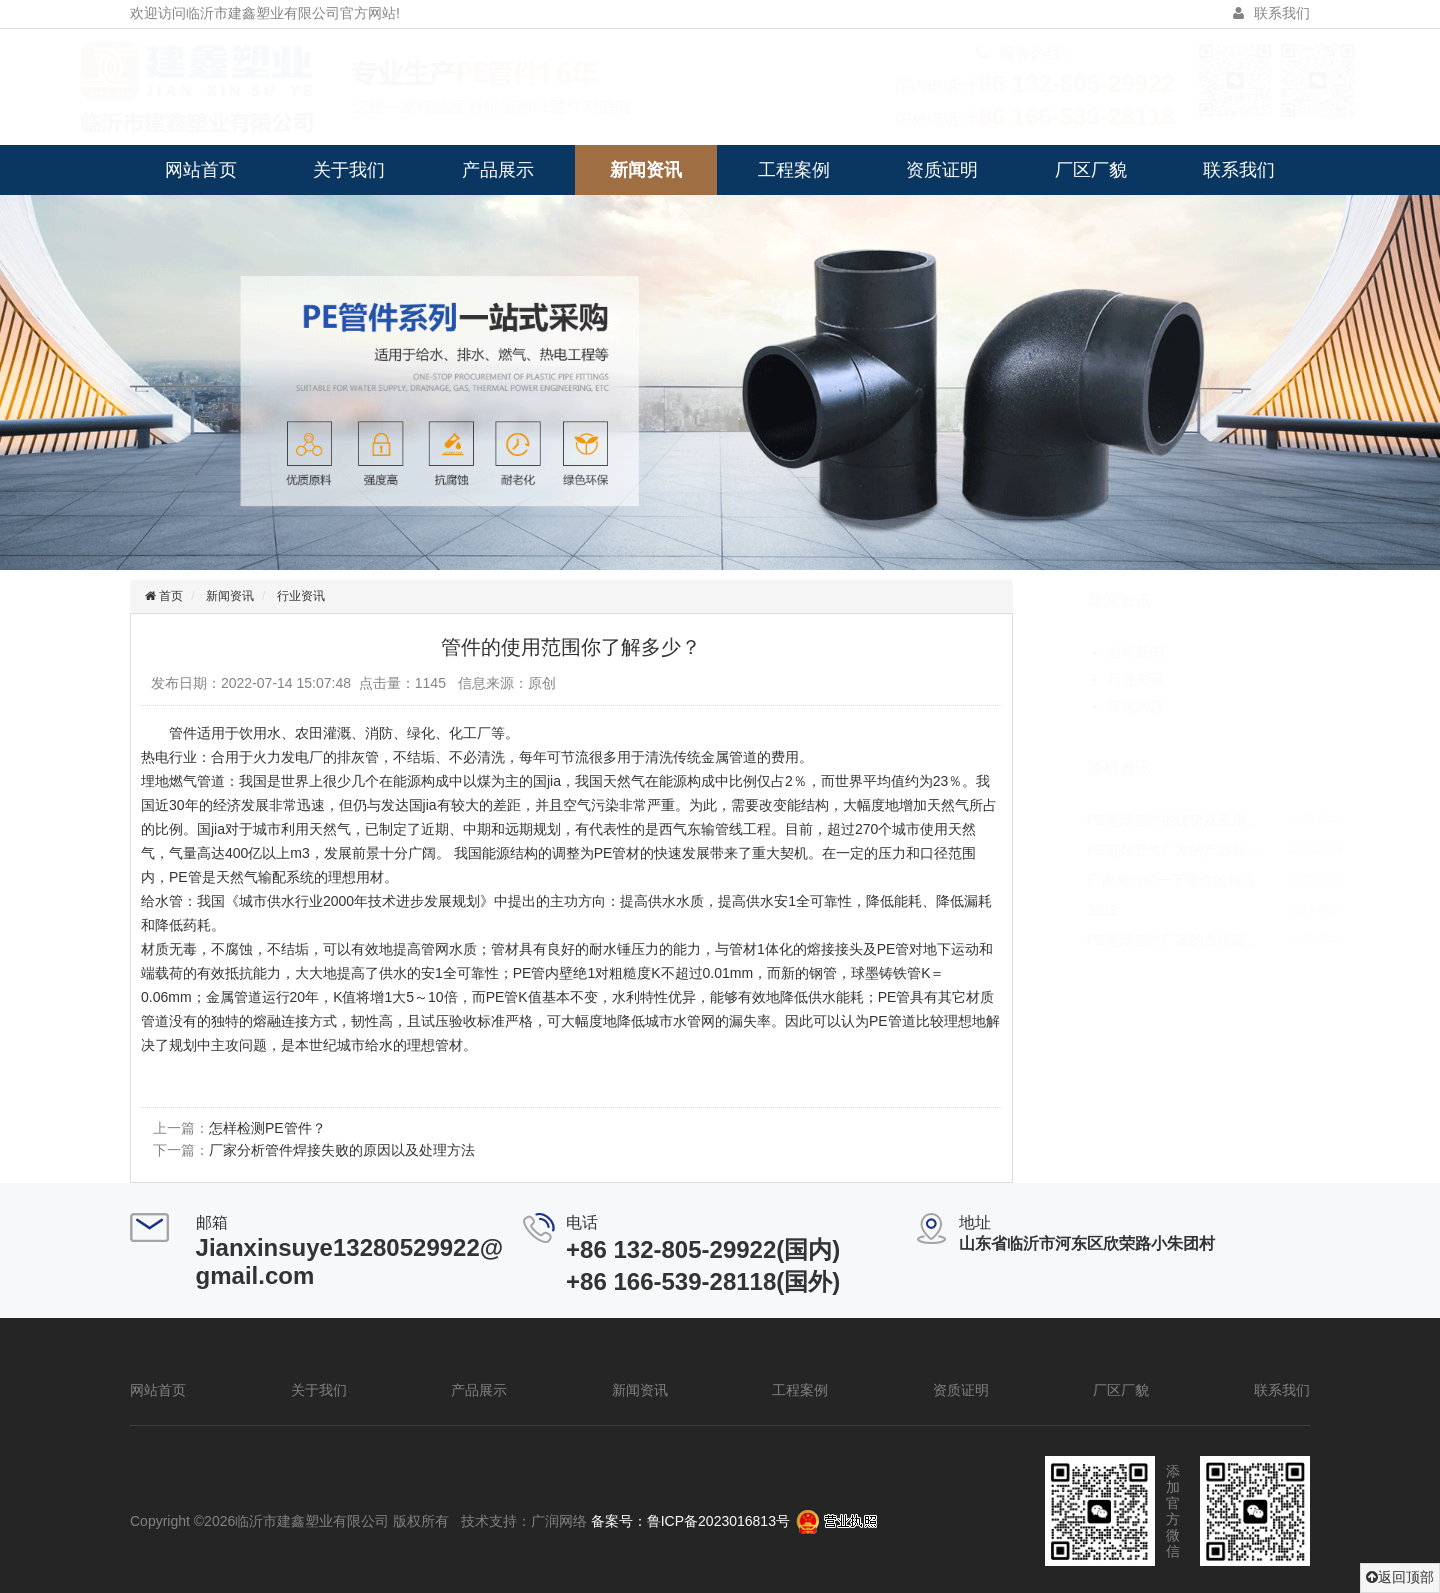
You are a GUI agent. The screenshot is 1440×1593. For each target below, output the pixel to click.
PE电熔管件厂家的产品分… (1129, 850)
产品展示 (498, 170)
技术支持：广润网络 (524, 1521)
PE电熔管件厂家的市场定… (1129, 940)
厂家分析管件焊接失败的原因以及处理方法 (338, 1150)
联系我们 (1239, 170)
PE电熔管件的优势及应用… (1129, 820)
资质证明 (942, 170)
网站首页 (201, 170)
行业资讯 (297, 596)
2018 (1058, 910)
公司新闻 (1091, 652)
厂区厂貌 (1091, 170)
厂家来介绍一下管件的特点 (1127, 880)
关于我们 (349, 170)
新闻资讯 (646, 170)
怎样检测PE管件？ (263, 1128)
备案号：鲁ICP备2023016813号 (690, 1521)
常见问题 (1091, 706)
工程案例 (794, 170)
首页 (165, 596)
